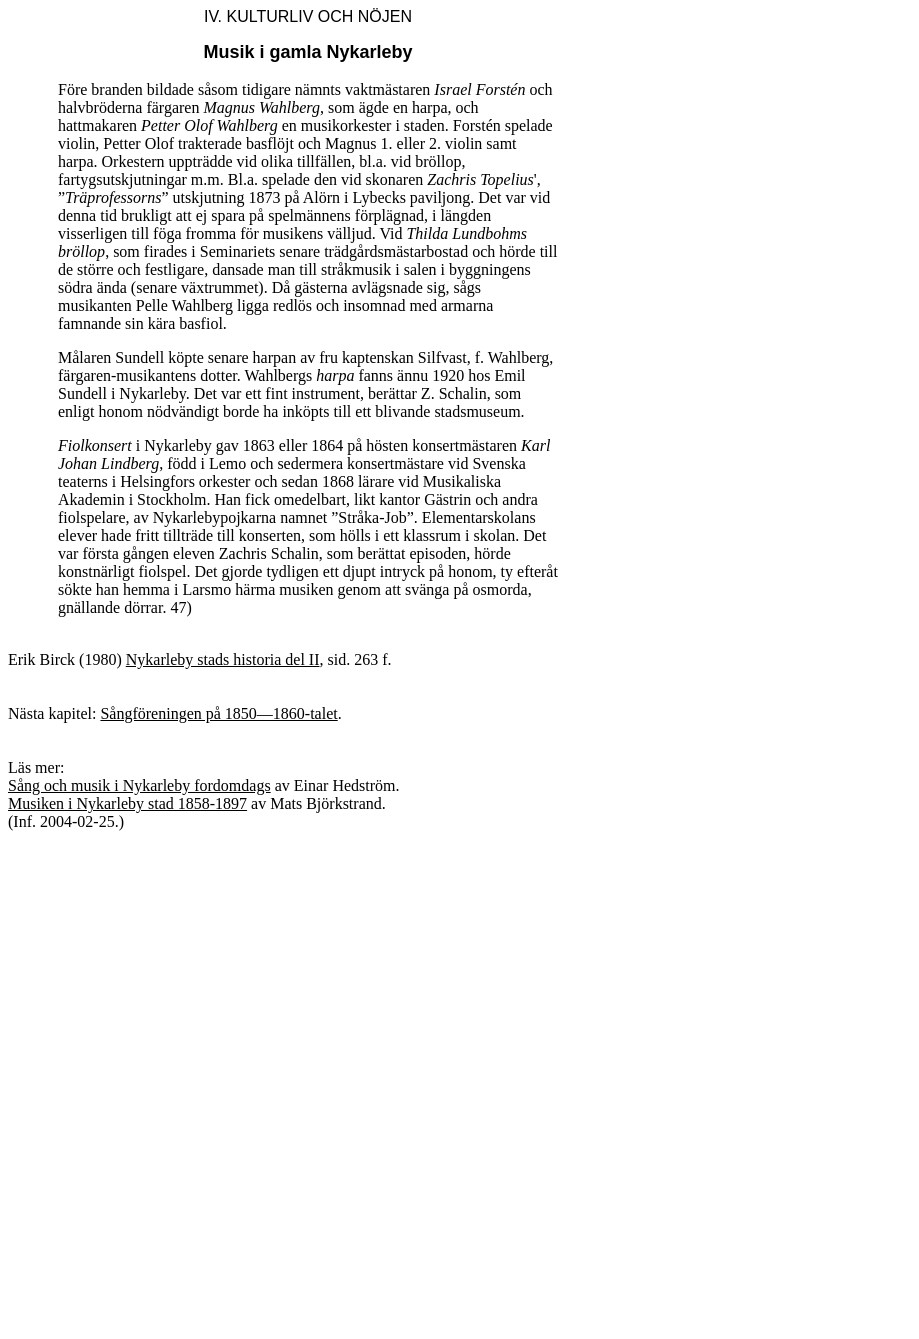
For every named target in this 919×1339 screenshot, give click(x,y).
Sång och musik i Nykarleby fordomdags (139, 785)
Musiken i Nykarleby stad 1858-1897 (127, 803)
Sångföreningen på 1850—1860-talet (218, 713)
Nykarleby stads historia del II (223, 659)
